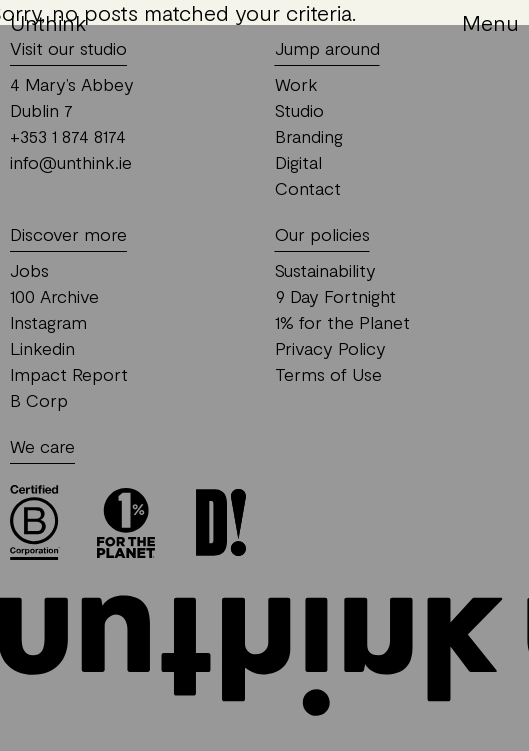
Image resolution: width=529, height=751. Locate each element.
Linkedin (42, 348)
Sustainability (325, 270)
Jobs (29, 270)
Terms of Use (328, 374)
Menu (490, 22)
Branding (309, 136)
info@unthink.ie (71, 162)
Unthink (48, 22)
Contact (308, 188)
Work (296, 84)
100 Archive (54, 296)
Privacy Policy (330, 348)
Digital (298, 162)
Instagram (48, 322)
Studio (299, 110)
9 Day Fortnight (335, 296)
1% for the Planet (342, 322)
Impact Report (69, 374)
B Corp (39, 400)
